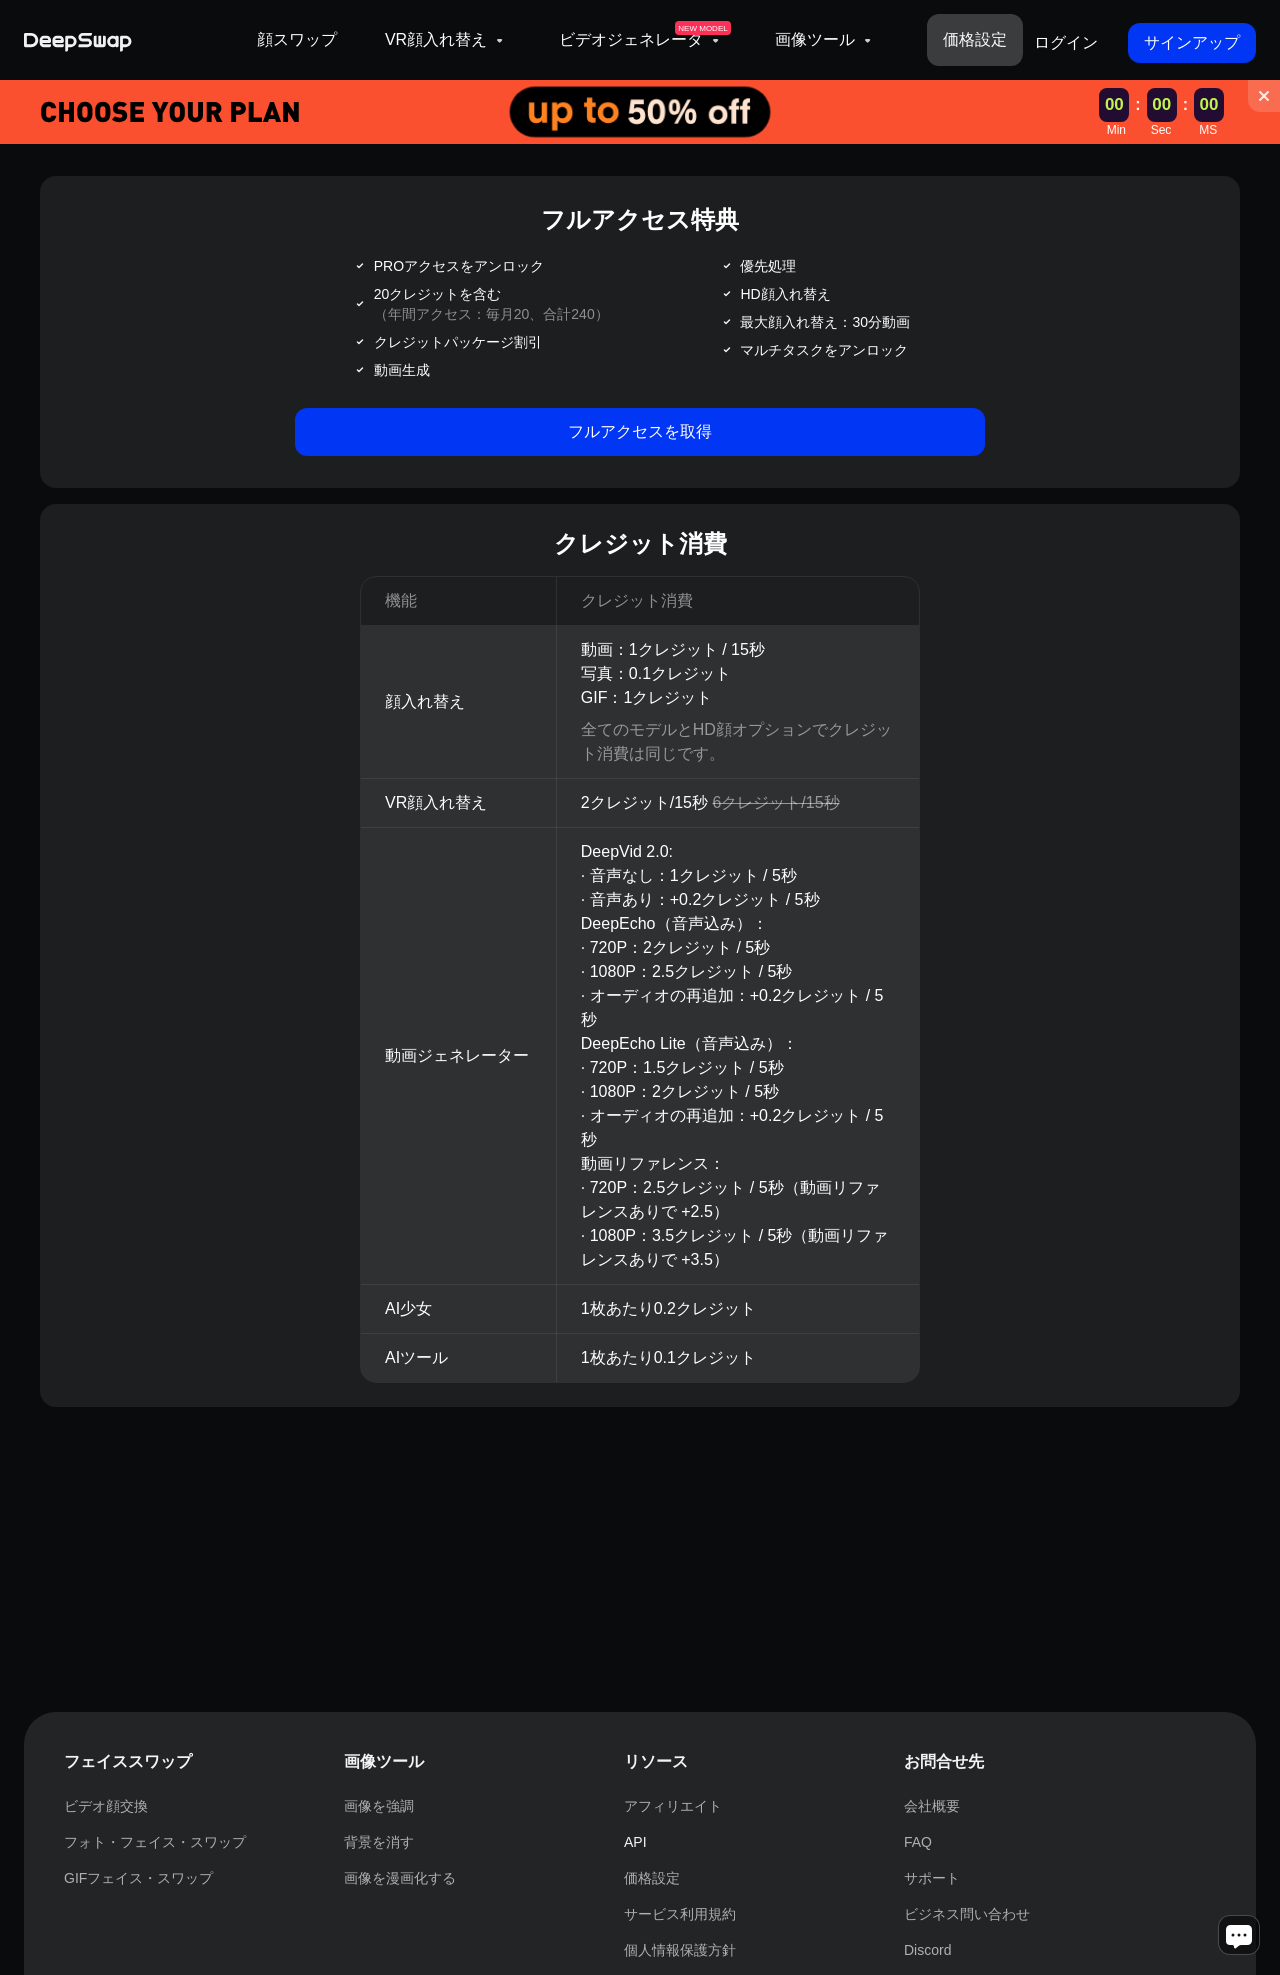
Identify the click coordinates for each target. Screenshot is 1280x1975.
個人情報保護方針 (680, 1950)
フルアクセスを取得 (640, 431)
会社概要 (932, 1806)
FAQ (918, 1842)
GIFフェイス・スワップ (138, 1878)
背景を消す (379, 1842)
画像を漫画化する (400, 1878)
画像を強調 (379, 1806)
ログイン (1066, 42)
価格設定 (975, 39)
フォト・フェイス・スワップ (155, 1842)
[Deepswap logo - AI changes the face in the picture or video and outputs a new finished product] (128, 40)
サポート (932, 1878)
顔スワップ (297, 39)
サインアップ (1192, 42)
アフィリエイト (673, 1806)
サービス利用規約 (680, 1914)
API (635, 1842)
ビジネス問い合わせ (967, 1914)
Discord (927, 1950)
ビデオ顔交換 (106, 1806)
